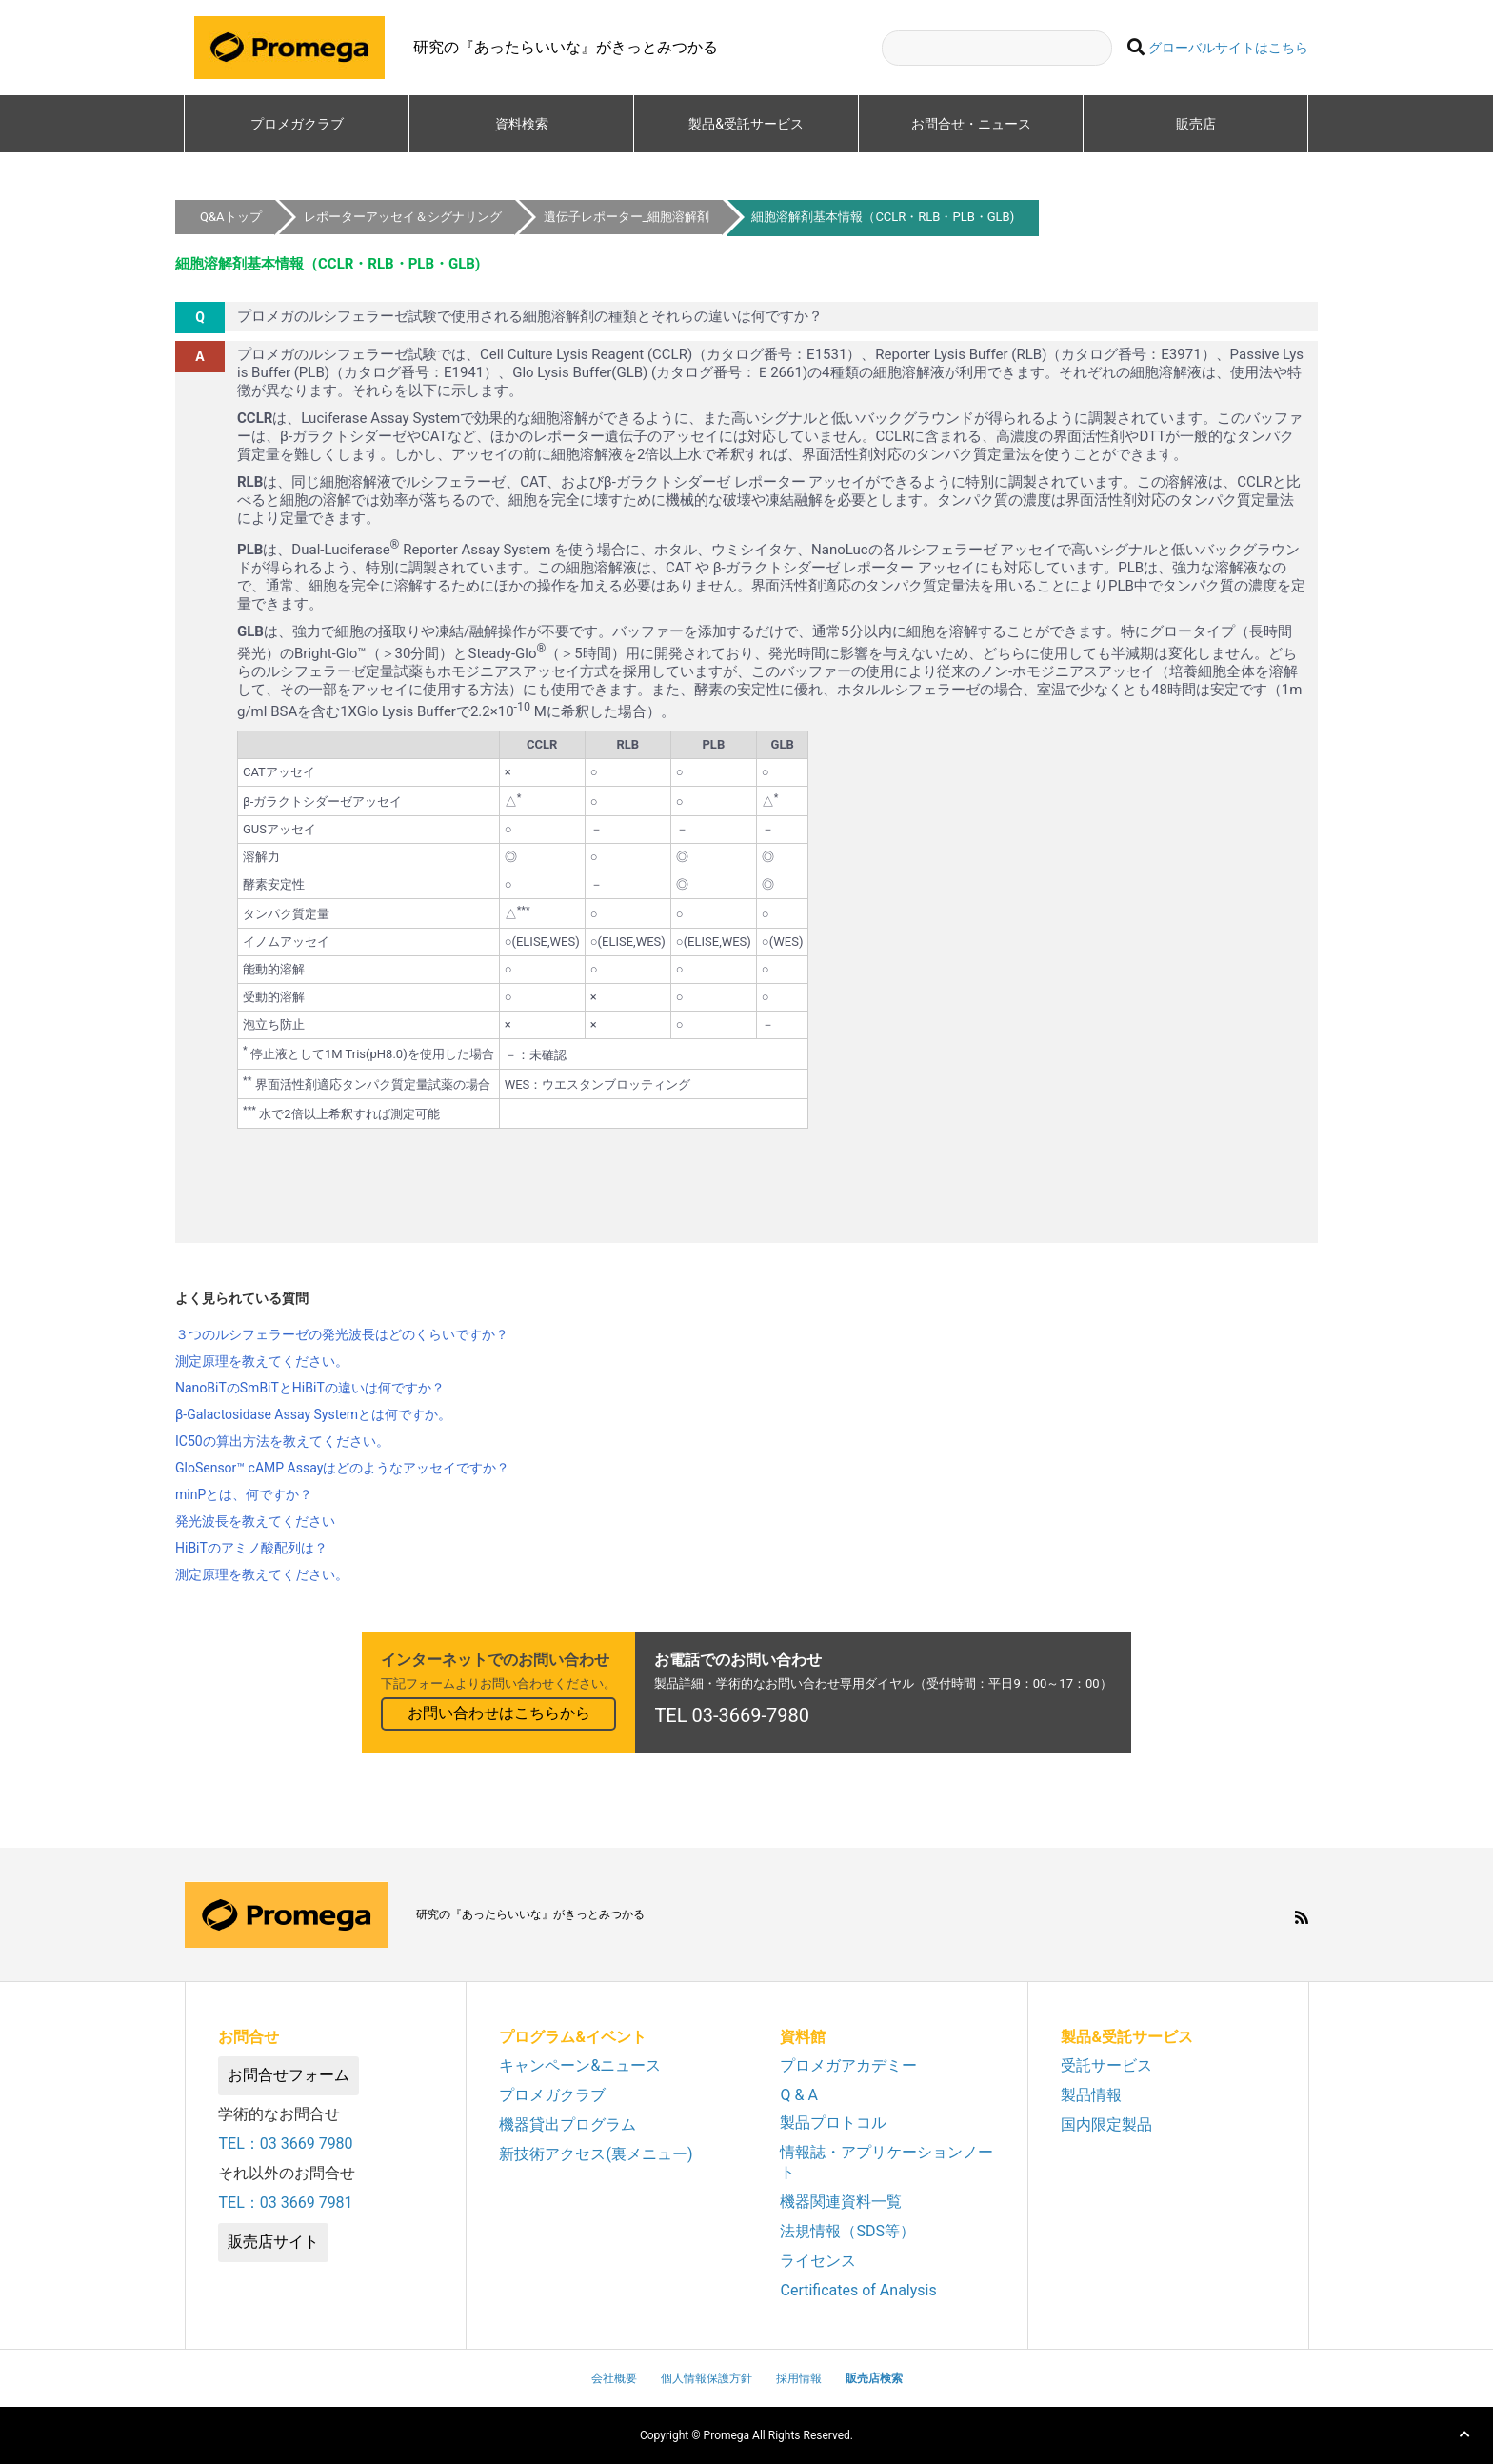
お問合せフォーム (288, 2075)
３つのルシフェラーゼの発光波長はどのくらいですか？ (341, 1334)
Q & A (798, 2095)
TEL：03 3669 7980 (285, 2143)
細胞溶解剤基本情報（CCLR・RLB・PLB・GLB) (882, 217)
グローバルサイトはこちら (1228, 48)
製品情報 (1091, 2095)
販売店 (1196, 123)
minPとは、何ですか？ (243, 1494)
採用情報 (799, 2378)
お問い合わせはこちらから (499, 1713)
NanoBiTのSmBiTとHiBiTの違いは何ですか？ (310, 1387)
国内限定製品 (1106, 2124)
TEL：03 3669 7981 (285, 2203)
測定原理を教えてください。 (261, 1361)
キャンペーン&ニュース (580, 2065)
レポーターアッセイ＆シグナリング (403, 217)
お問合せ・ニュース (971, 123)
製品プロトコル (833, 2122)
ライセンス (818, 2261)
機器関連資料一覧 (841, 2202)
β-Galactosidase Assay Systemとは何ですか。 (313, 1414)
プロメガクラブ (297, 123)
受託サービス (1106, 2065)
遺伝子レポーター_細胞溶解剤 (627, 217)
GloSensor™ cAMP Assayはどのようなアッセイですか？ (342, 1467)
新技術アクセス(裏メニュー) (595, 2154)
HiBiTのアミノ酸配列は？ (251, 1547)
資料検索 (521, 123)
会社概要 (614, 2378)
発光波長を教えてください (255, 1521)
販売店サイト (273, 2242)
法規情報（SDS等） (847, 2231)
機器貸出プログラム (567, 2124)
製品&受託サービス (752, 123)
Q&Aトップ (231, 217)
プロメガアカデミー (848, 2065)
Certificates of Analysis (858, 2290)
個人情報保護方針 (706, 2378)
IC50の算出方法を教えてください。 (282, 1441)
